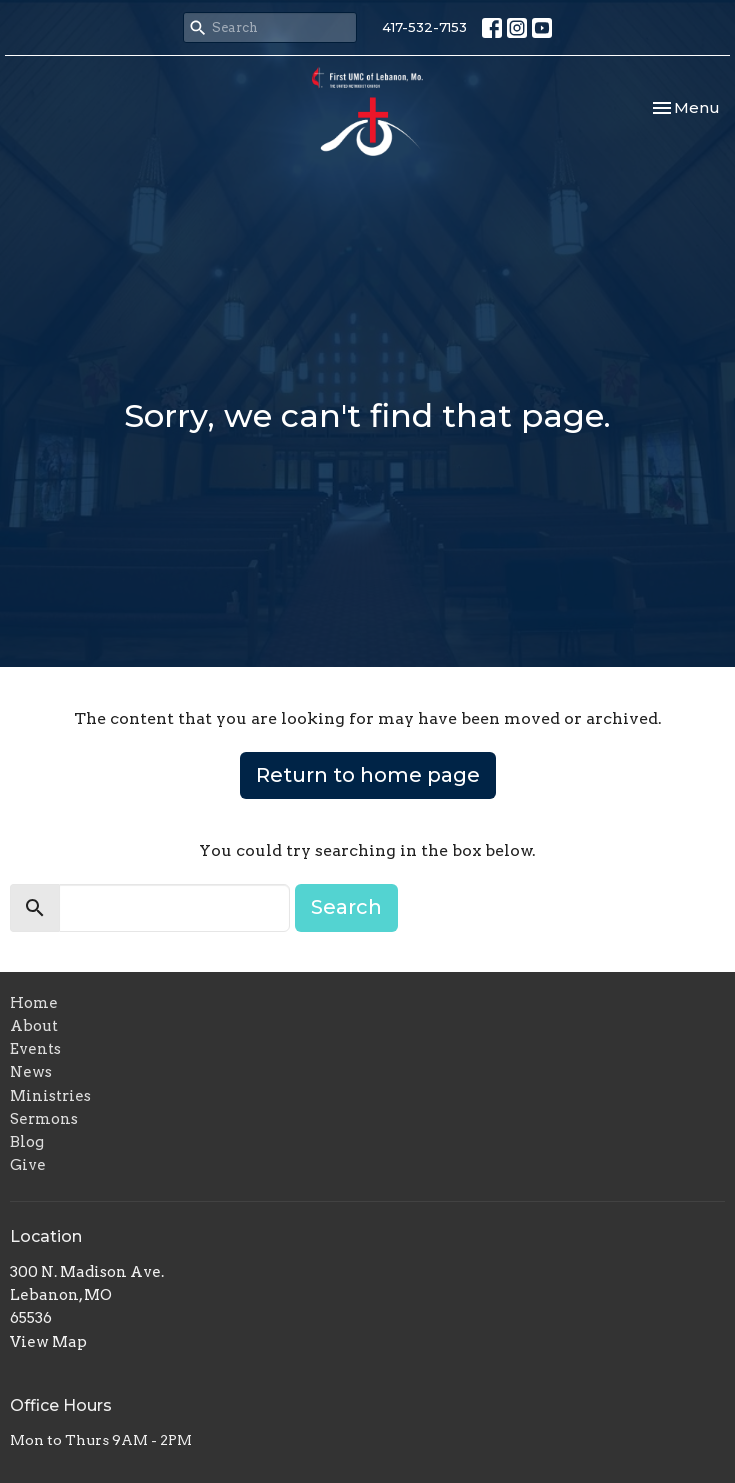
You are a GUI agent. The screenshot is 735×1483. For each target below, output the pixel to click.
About (34, 1026)
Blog (27, 1142)
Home (34, 1003)
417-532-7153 (424, 27)
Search (346, 907)
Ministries (50, 1096)
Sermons (44, 1119)
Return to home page (368, 775)
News (31, 1072)
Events (35, 1049)
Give (28, 1165)
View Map (48, 1342)
